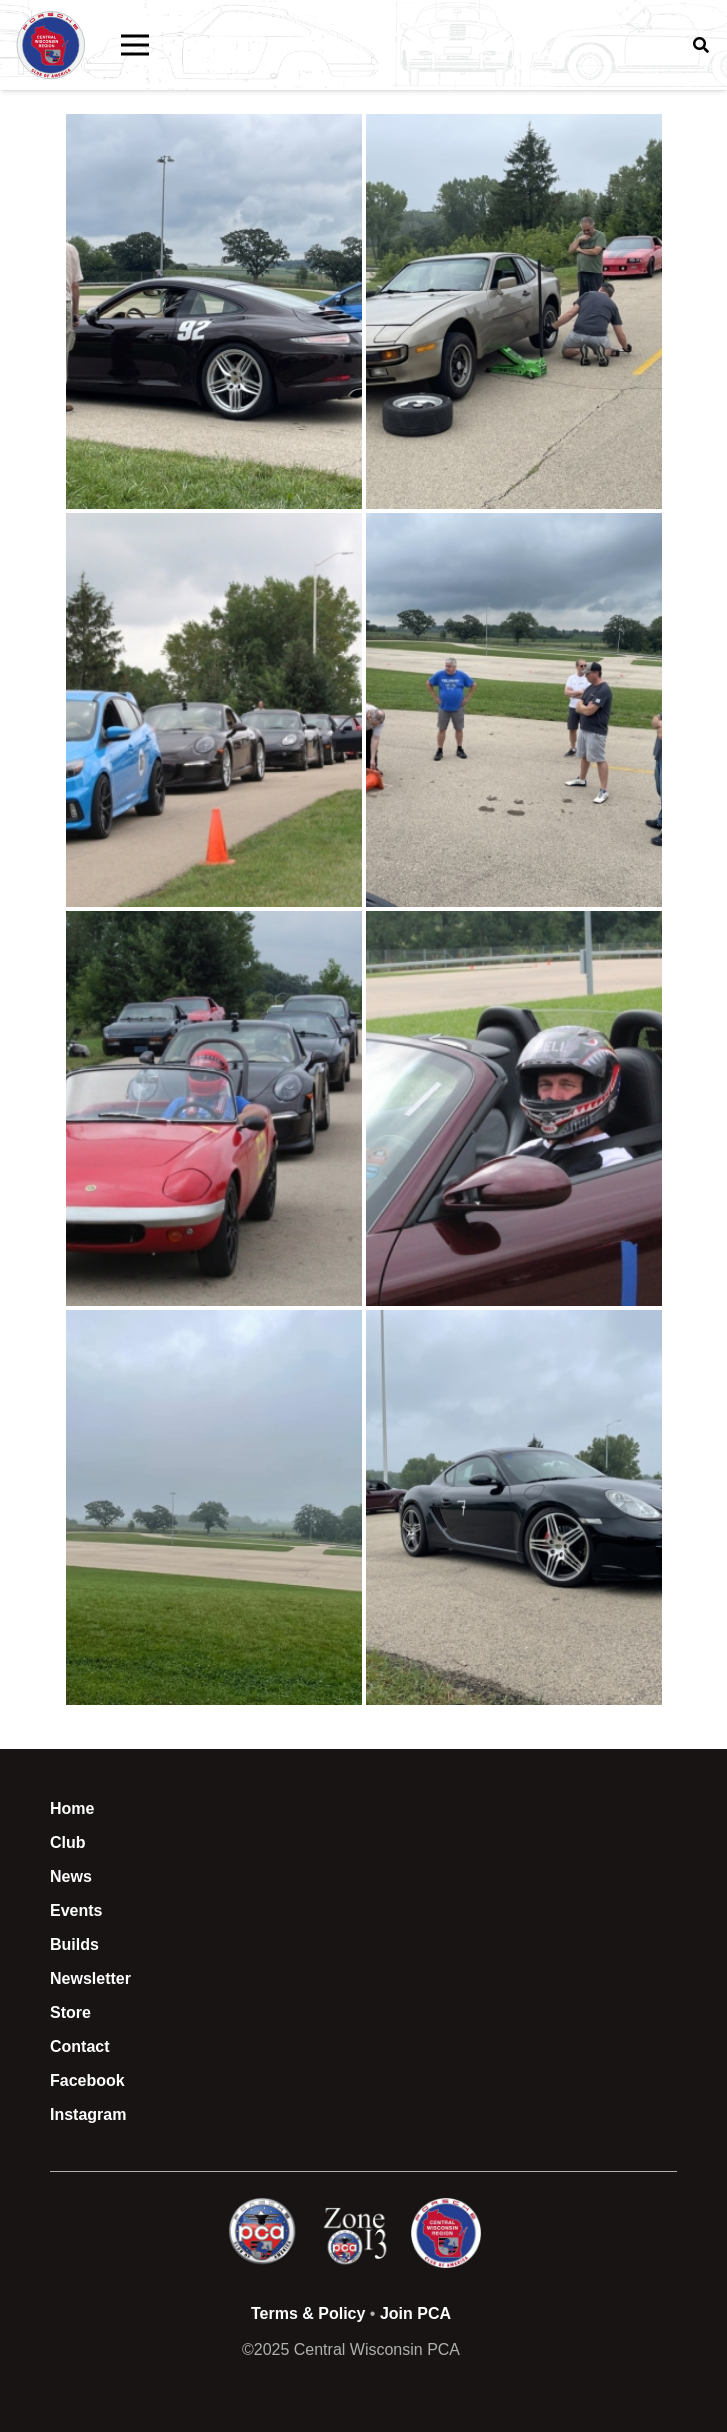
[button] (135, 45)
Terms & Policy (308, 2313)
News (71, 1876)
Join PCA (415, 2313)
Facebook (87, 2080)
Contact (80, 2046)
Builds (74, 1944)
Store (70, 2012)
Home (72, 1808)
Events (76, 1910)
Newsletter (90, 1978)
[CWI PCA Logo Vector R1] (51, 45)
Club (68, 1842)
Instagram (88, 2114)
